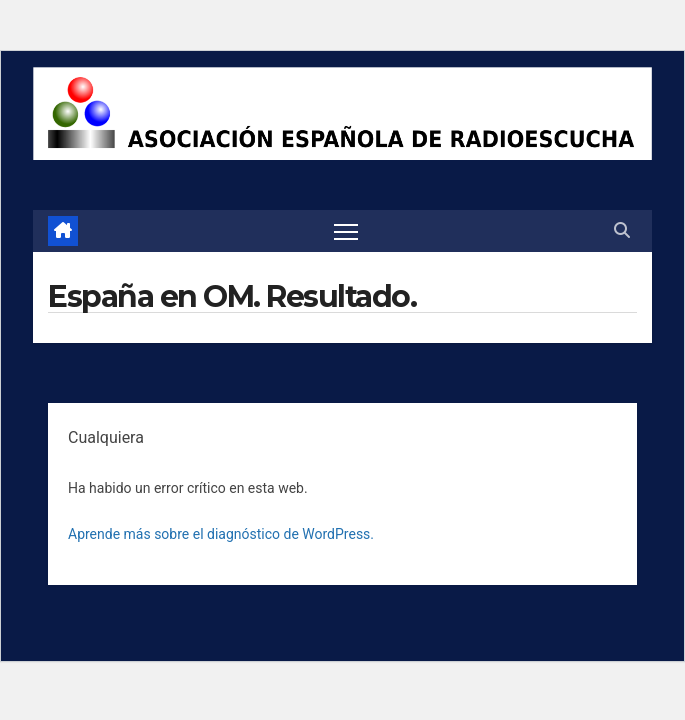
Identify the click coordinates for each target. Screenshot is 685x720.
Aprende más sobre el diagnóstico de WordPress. (221, 534)
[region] (342, 113)
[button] (622, 230)
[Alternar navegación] (346, 230)
